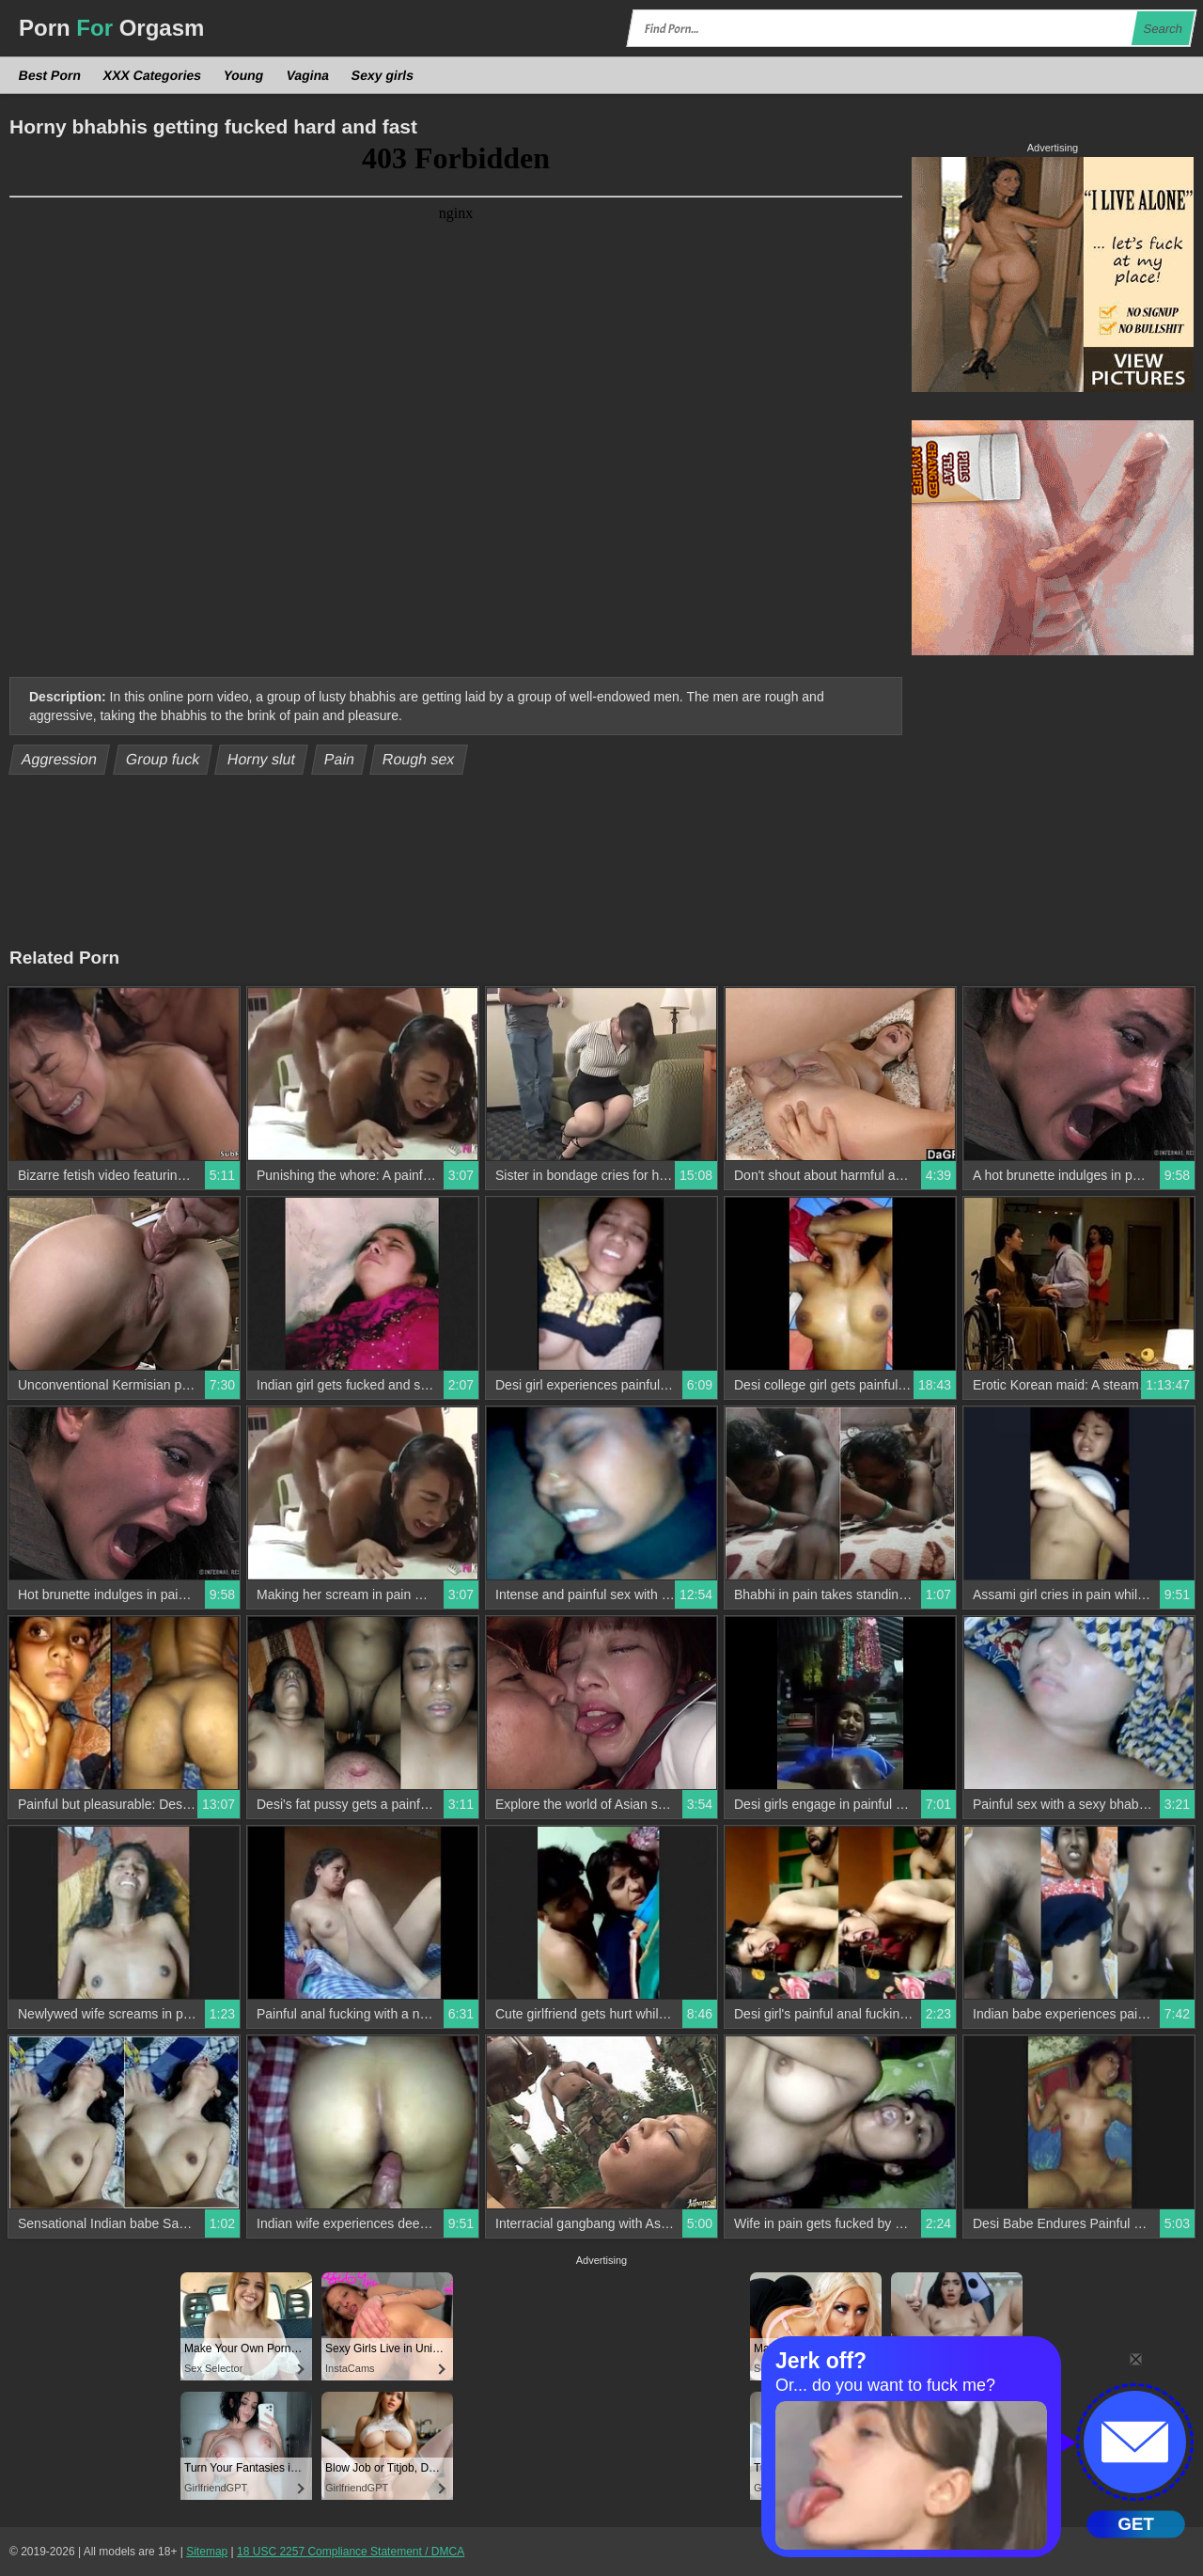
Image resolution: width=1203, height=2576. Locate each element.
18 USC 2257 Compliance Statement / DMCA (350, 2551)
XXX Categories (152, 75)
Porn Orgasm (111, 27)
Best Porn (50, 75)
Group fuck (162, 759)
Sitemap (206, 2551)
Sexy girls (382, 75)
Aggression (60, 759)
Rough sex (419, 759)
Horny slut (262, 759)
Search (1162, 29)
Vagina (307, 75)
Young (244, 75)
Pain (338, 759)
